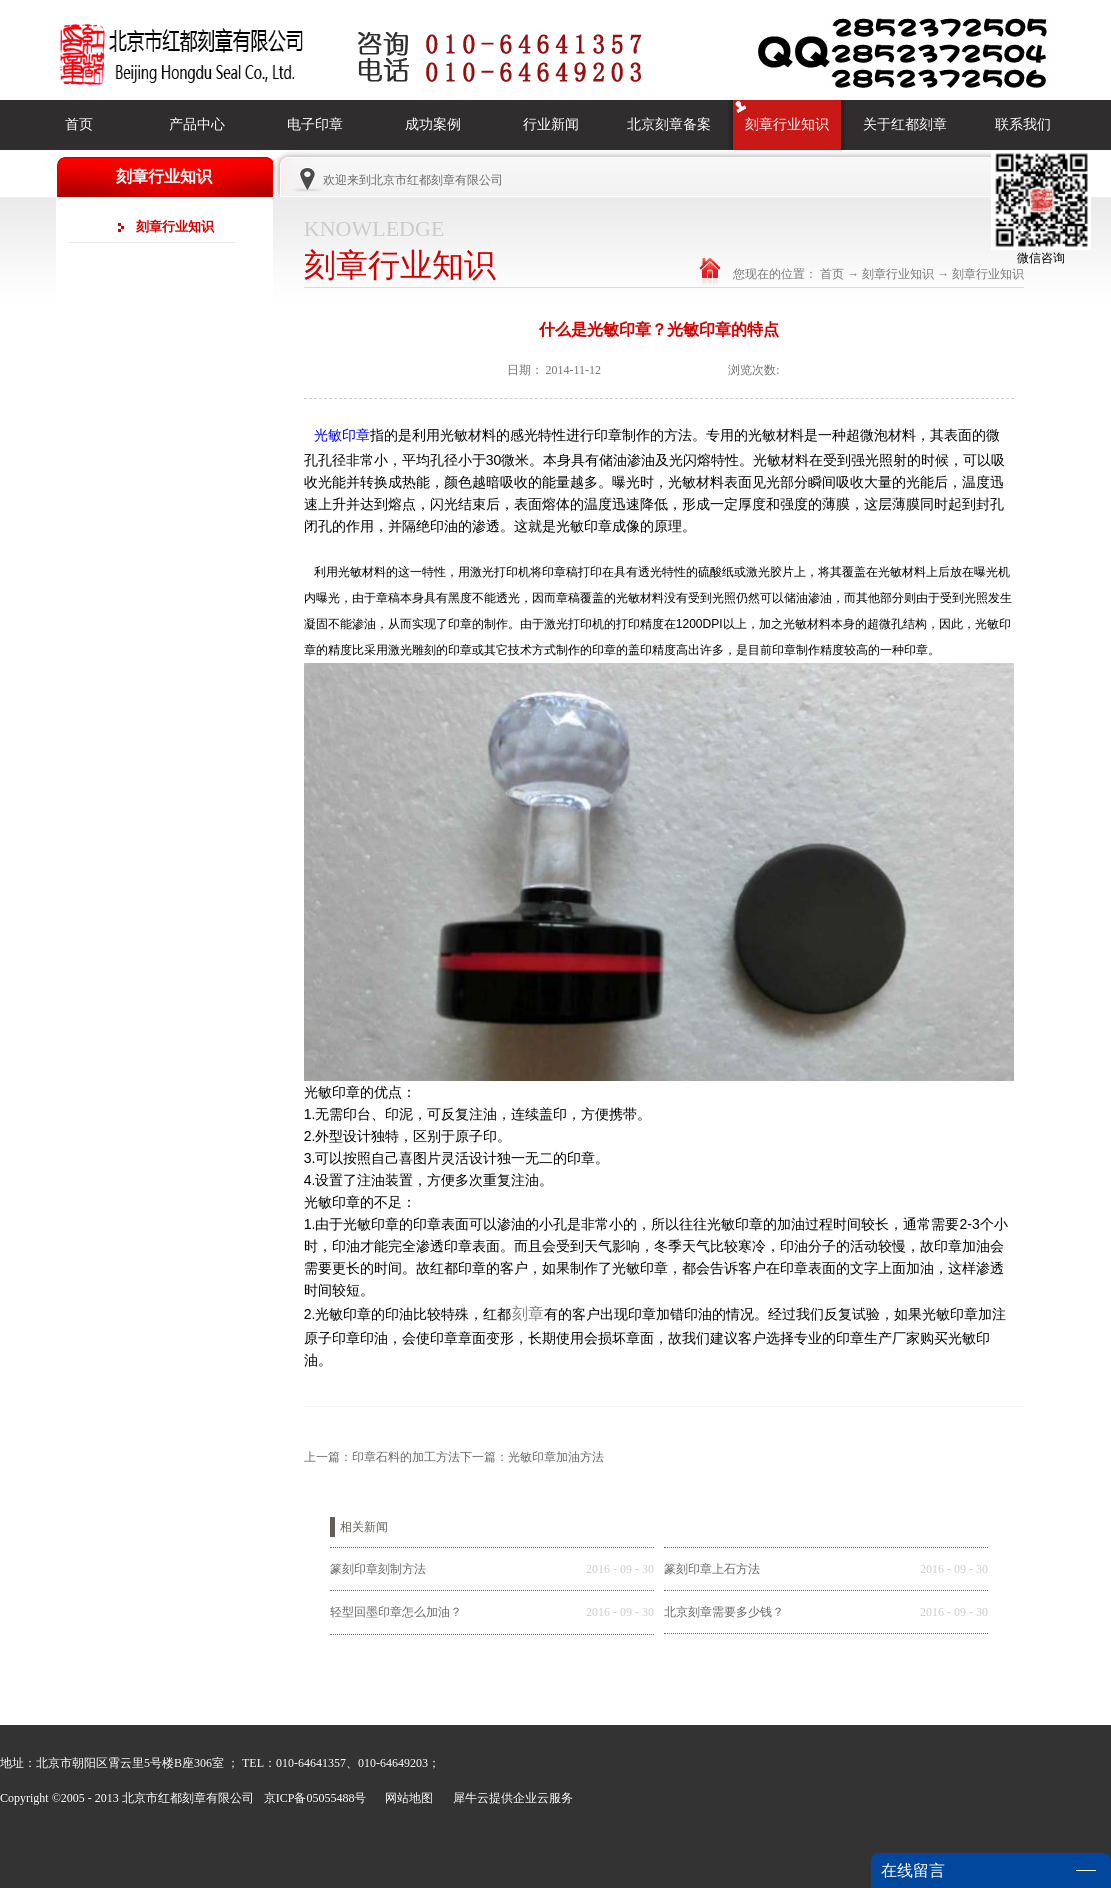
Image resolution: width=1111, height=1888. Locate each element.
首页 (79, 124)
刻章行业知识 (898, 274)
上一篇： (382, 1457)
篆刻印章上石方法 (712, 1569)
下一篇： (532, 1457)
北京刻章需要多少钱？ (724, 1612)
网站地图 (406, 1798)
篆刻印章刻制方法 (378, 1569)
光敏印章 (342, 435)
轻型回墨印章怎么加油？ (396, 1612)
